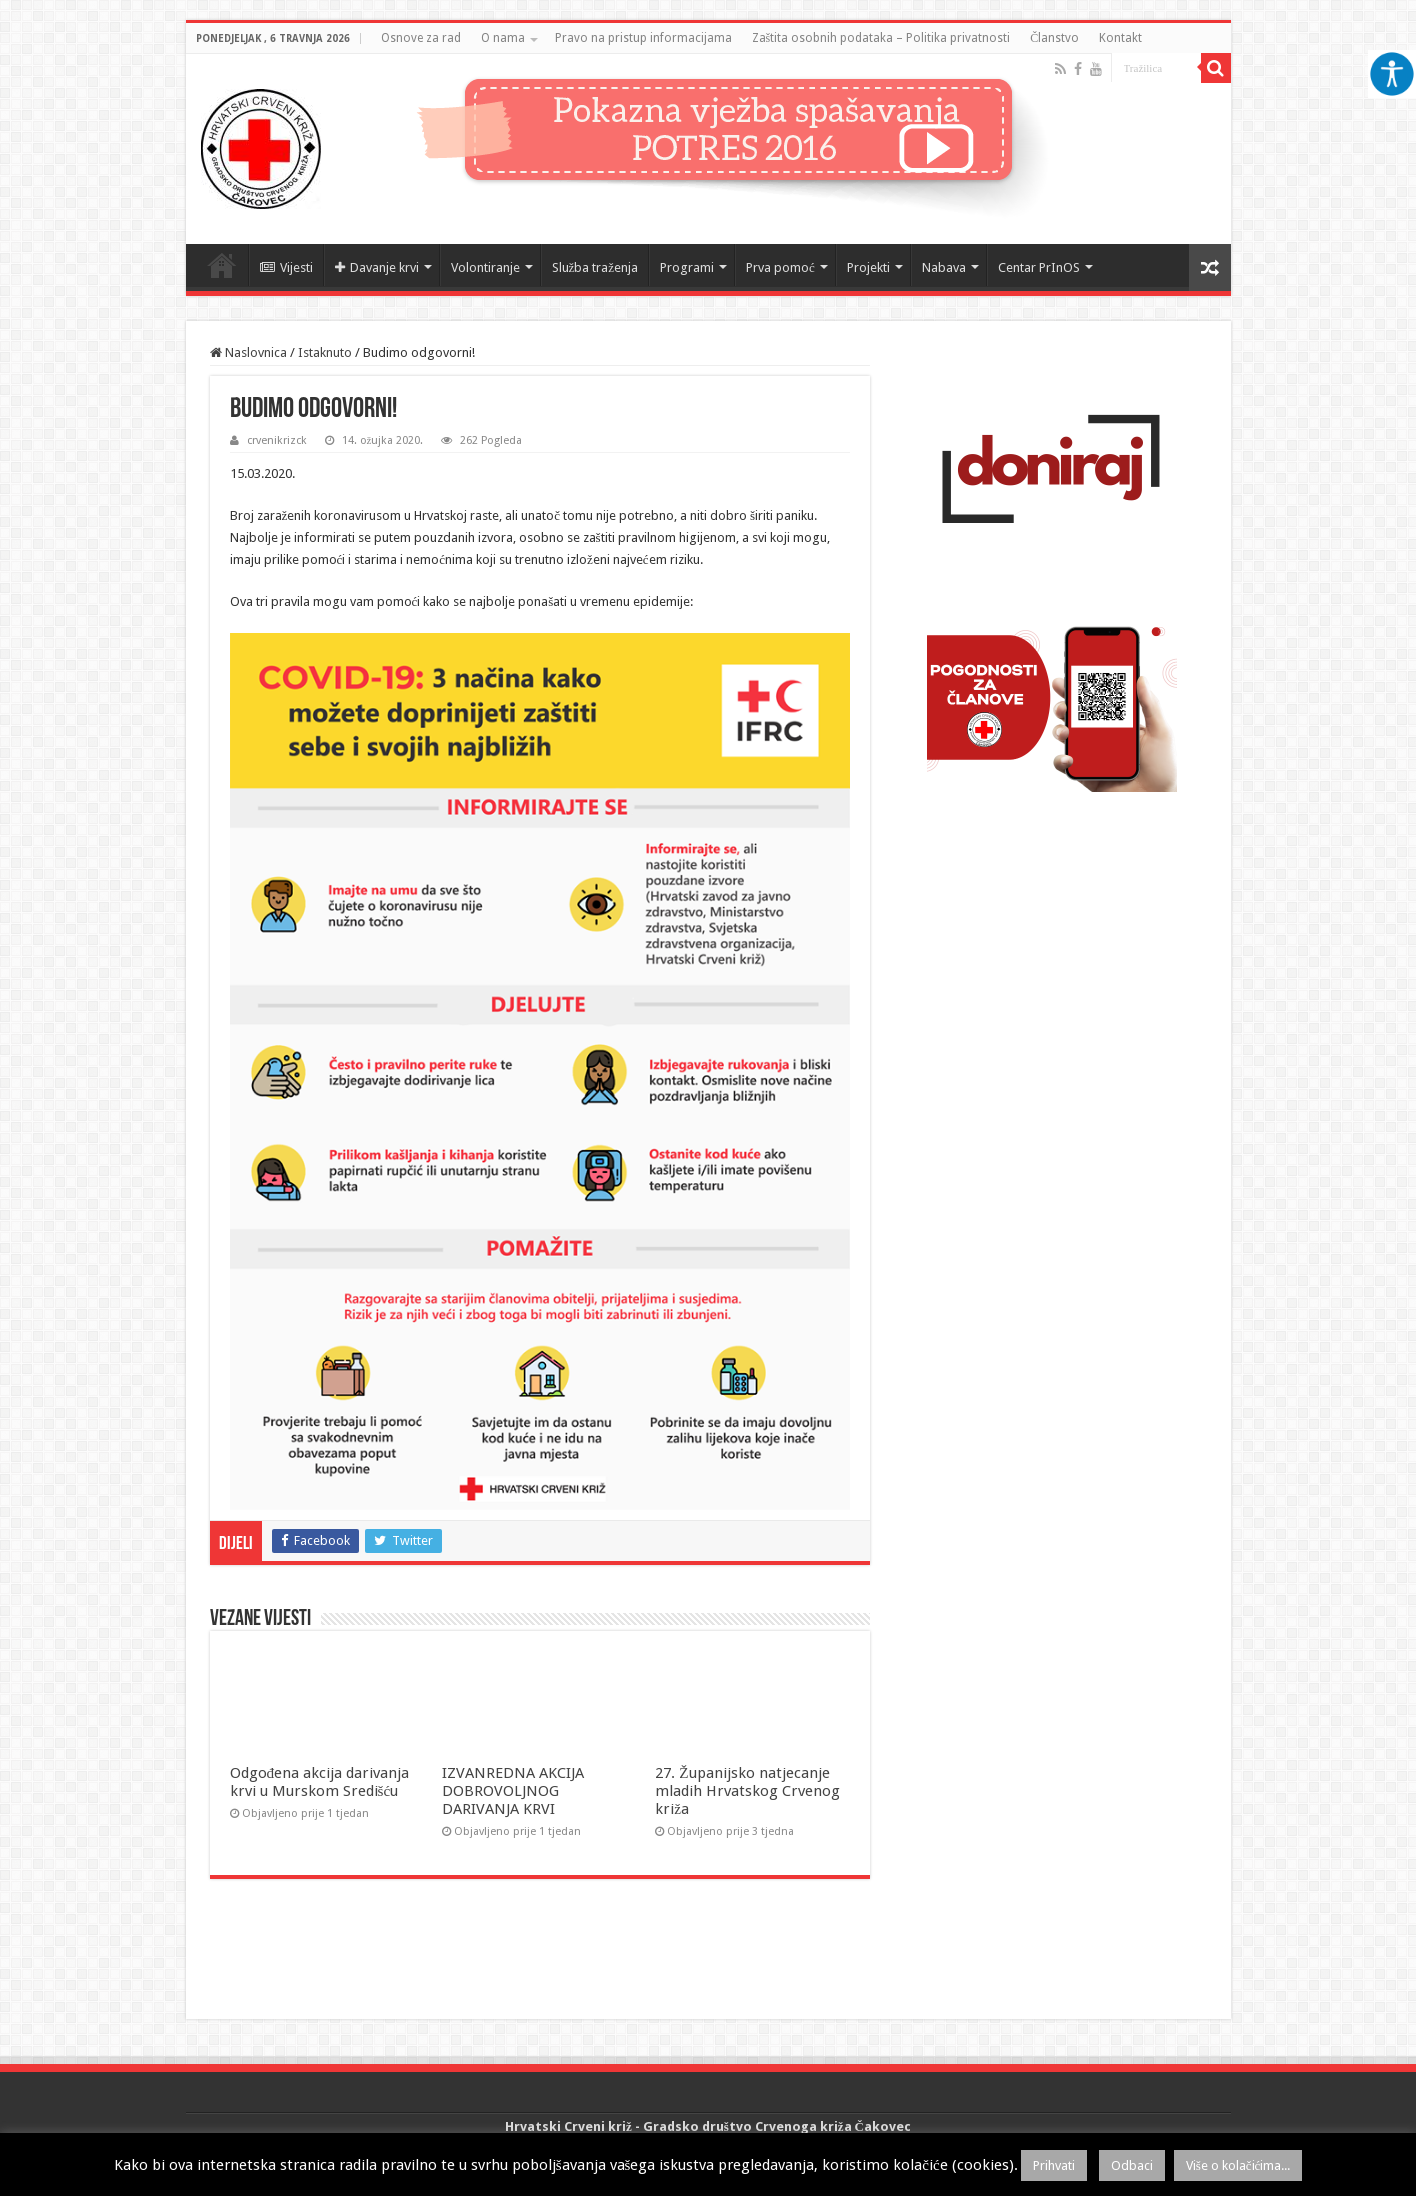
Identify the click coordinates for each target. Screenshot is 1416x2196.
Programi (687, 267)
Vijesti (286, 267)
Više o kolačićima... (1238, 2165)
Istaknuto (325, 352)
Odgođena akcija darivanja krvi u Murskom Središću (320, 1782)
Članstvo (1054, 38)
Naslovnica (222, 265)
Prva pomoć (780, 267)
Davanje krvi (377, 267)
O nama (503, 38)
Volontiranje (485, 267)
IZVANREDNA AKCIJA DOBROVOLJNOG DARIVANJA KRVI (513, 1791)
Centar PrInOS (1039, 267)
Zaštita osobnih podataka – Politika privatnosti (881, 38)
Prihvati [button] (1054, 2165)
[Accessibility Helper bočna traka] (1392, 74)
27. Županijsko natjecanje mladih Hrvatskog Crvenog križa (747, 1791)
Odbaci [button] (1132, 2165)
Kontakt (1120, 38)
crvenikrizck (277, 440)
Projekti (868, 267)
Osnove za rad (421, 38)
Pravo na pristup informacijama (643, 38)
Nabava (944, 267)
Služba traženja (595, 267)
